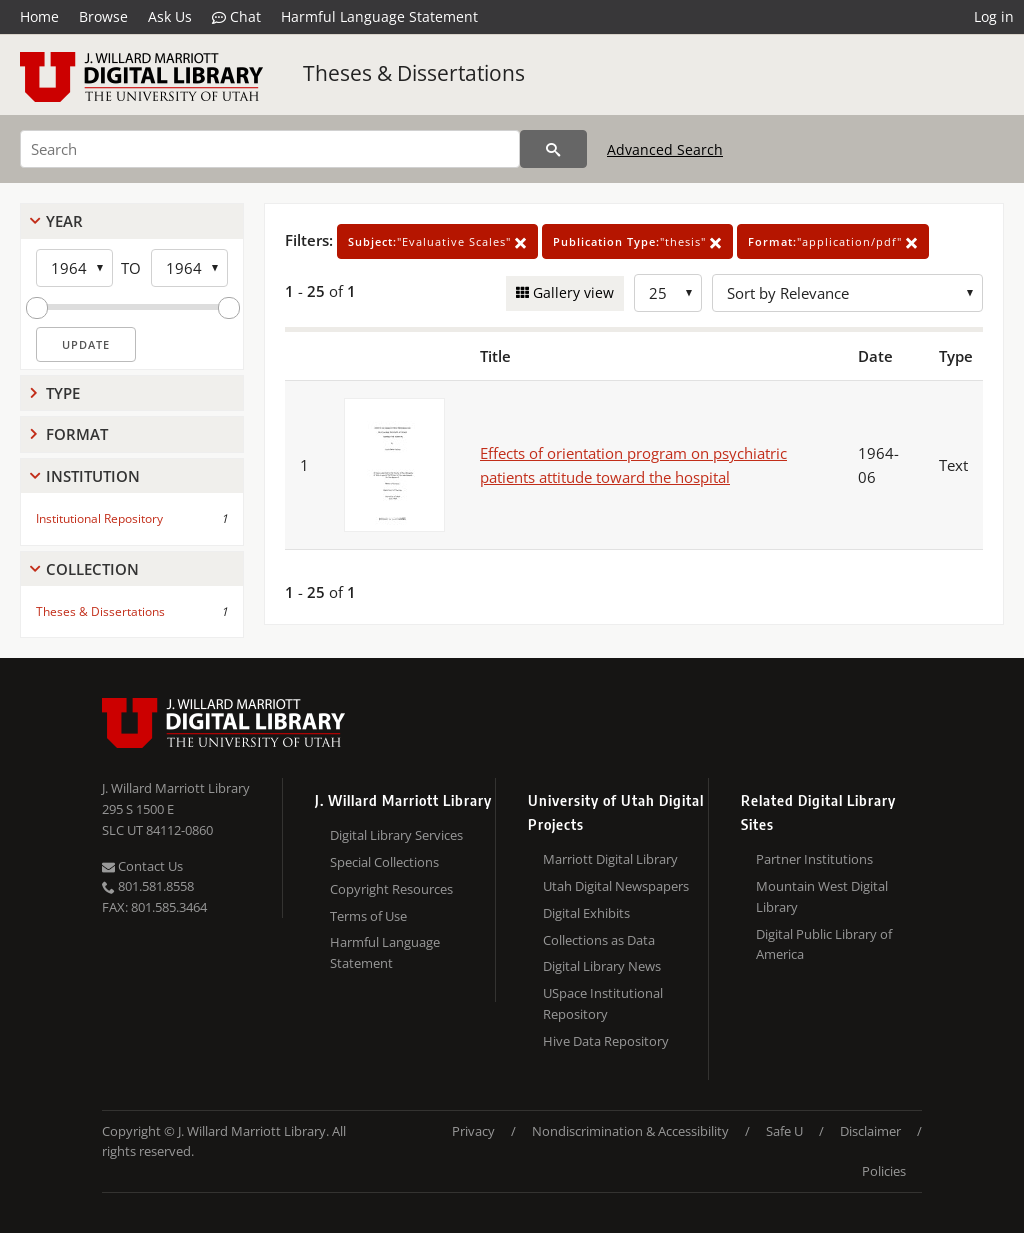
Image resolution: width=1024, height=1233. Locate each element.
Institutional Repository (99, 518)
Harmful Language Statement (379, 16)
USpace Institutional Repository (603, 1003)
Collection (92, 569)
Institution (93, 476)
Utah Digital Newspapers (616, 886)
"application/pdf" (833, 241)
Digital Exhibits (586, 913)
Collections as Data (599, 940)
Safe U (784, 1131)
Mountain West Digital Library (822, 896)
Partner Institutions (814, 859)
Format (77, 434)
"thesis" (637, 241)
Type (63, 393)
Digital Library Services (396, 835)
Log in (994, 16)
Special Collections (384, 862)
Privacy (473, 1131)
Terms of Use (368, 916)
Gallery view (571, 292)
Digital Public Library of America (824, 944)
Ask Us (170, 16)
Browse (103, 16)
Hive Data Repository (606, 1041)
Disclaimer (870, 1131)
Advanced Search (665, 149)
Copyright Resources (391, 889)
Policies (884, 1171)
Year (64, 221)
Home (39, 16)
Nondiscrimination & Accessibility (630, 1131)
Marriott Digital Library (610, 859)
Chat (236, 17)
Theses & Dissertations (414, 73)
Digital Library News (602, 966)
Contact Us (142, 866)
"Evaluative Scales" (437, 241)
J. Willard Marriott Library (176, 788)
